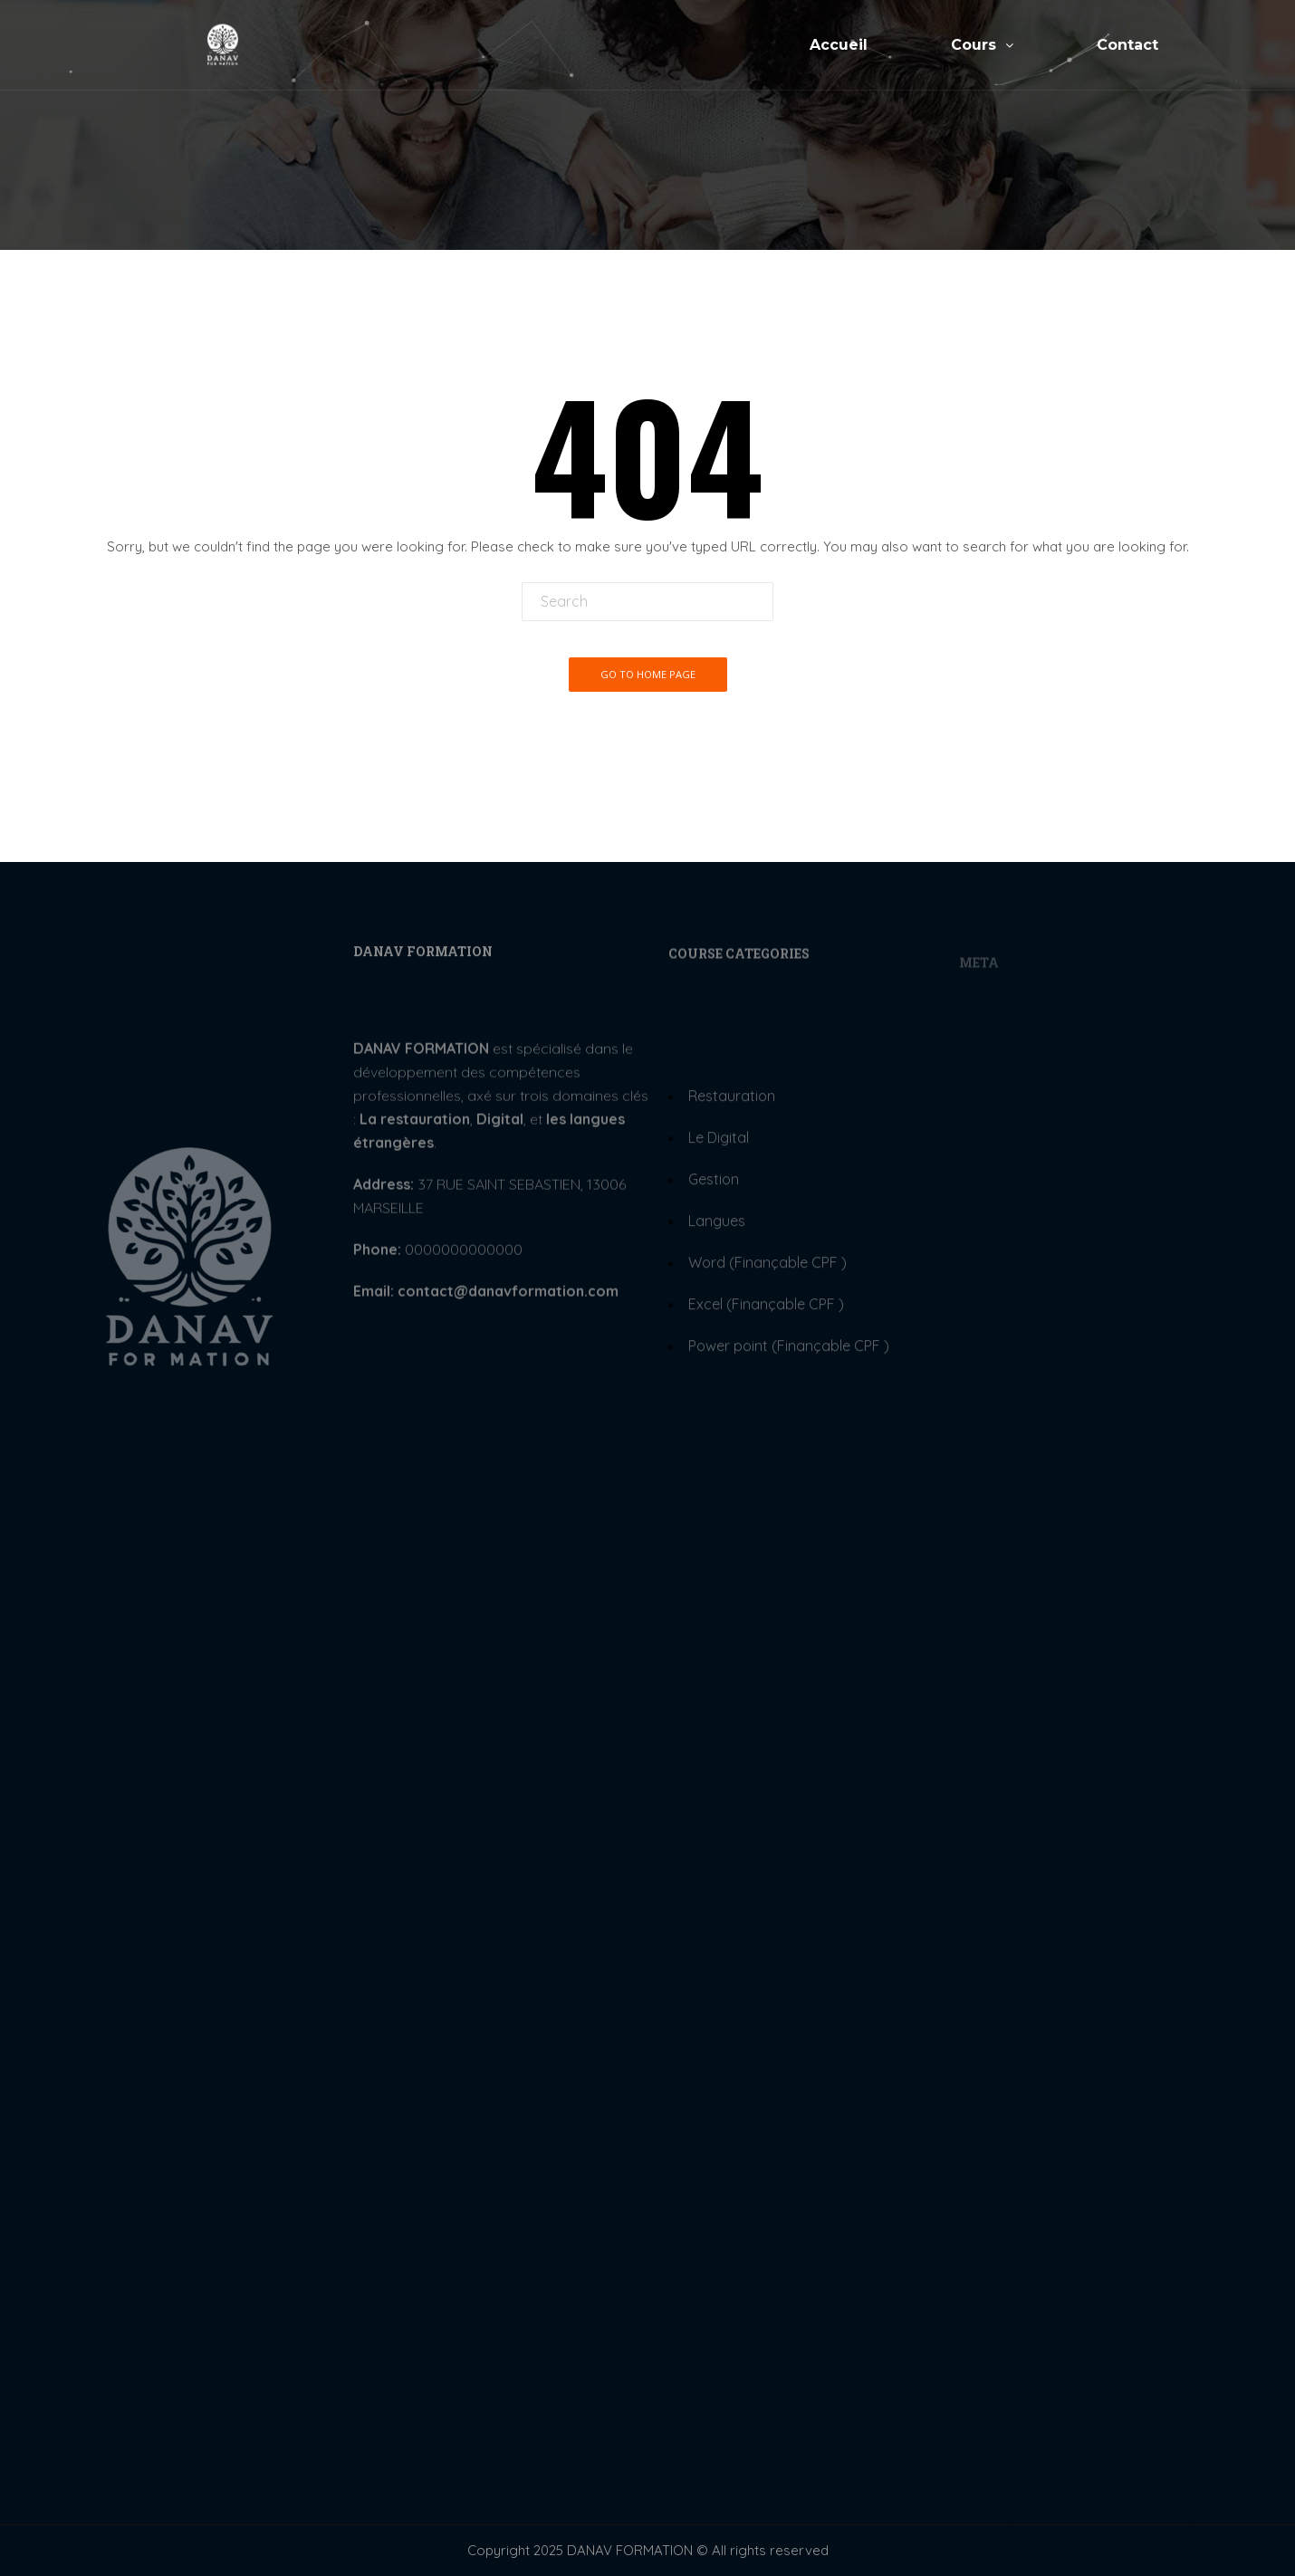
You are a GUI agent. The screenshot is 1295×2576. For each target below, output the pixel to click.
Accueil (839, 45)
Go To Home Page (647, 674)
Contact (1127, 45)
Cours (982, 45)
